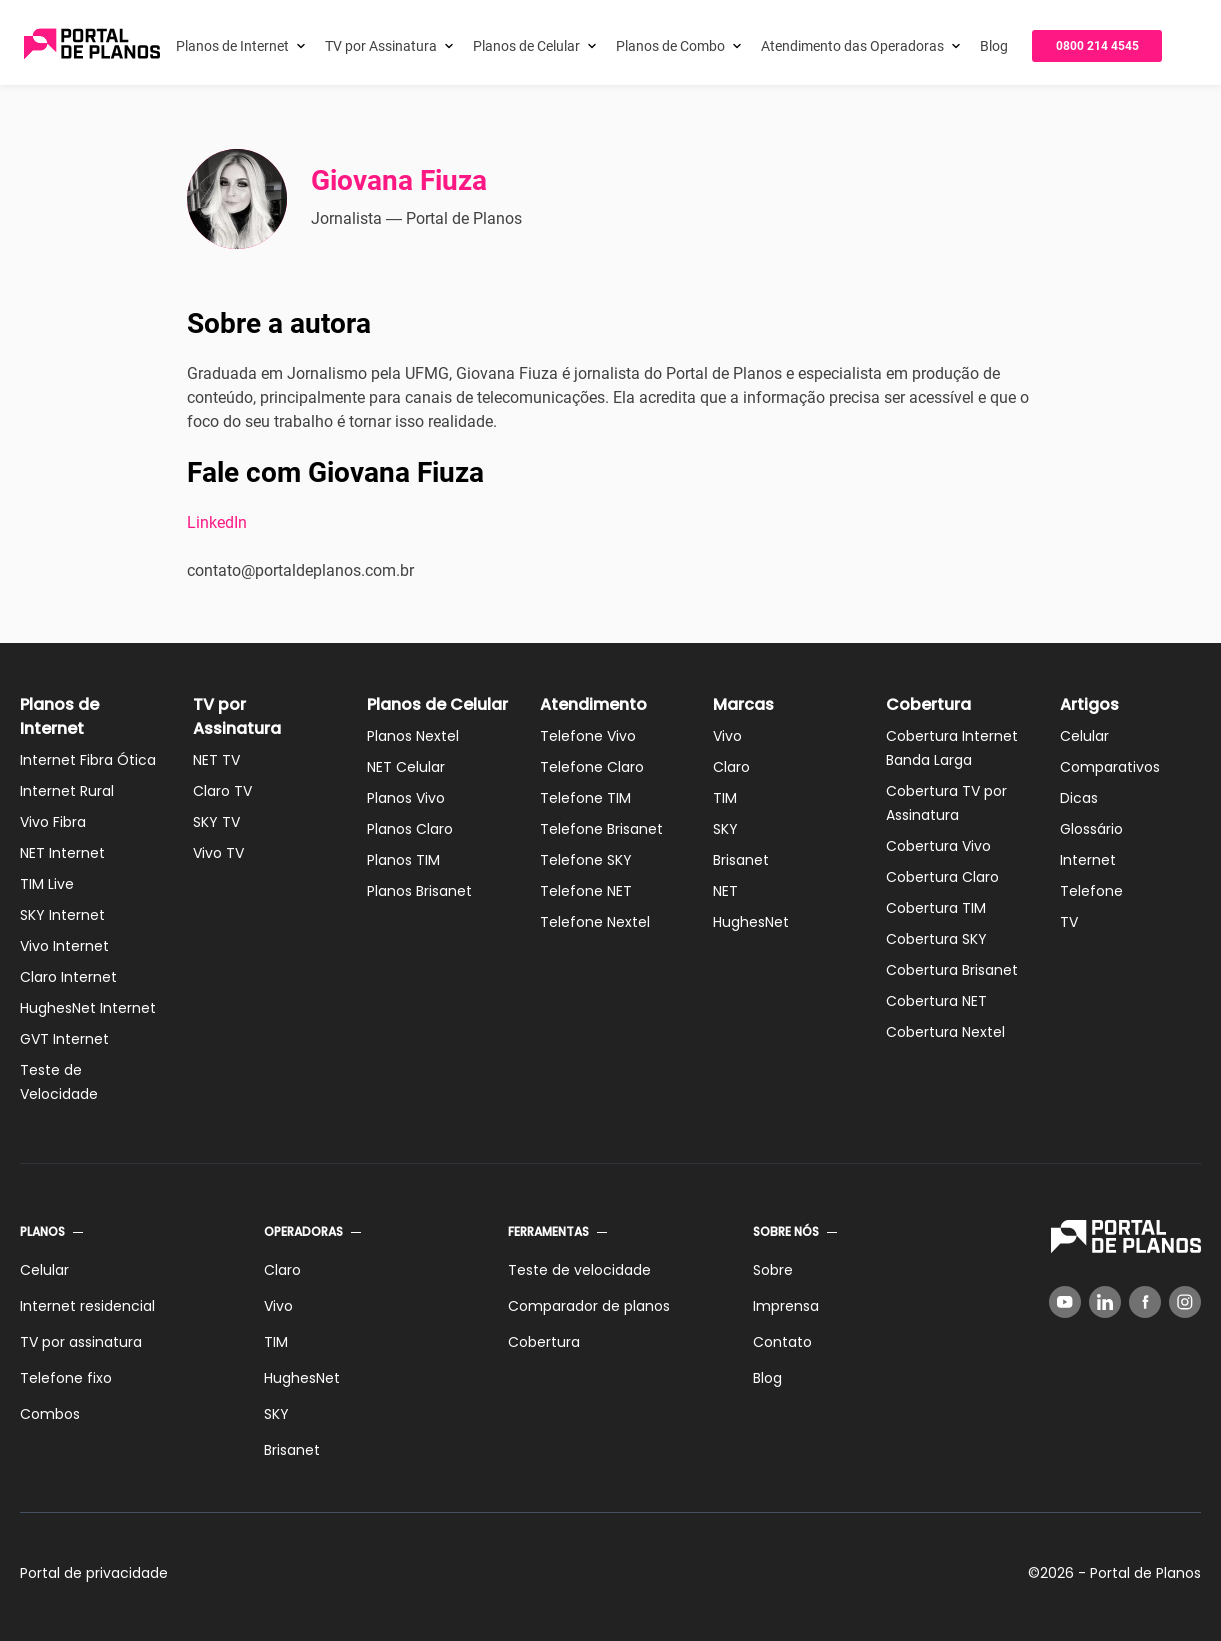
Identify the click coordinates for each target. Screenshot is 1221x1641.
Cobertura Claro (942, 877)
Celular (1084, 736)
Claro (731, 767)
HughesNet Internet (88, 1008)
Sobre (773, 1270)
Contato (782, 1342)
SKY (725, 829)
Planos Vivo (406, 798)
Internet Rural (67, 791)
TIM (725, 798)
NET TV (216, 760)
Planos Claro (410, 829)
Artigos (1089, 704)
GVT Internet (64, 1039)
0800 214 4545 (1097, 46)
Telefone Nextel (595, 922)
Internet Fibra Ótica (88, 760)
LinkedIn (217, 522)
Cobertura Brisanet (952, 970)
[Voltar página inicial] (92, 45)
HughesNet (751, 922)
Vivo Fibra (53, 822)
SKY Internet (62, 915)
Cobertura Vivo (938, 846)
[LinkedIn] (1105, 1302)
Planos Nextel (413, 736)
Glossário (1091, 829)
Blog (994, 46)
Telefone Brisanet (601, 829)
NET (725, 891)
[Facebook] (1145, 1302)
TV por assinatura (81, 1342)
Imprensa (786, 1306)
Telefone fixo (66, 1378)
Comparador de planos (589, 1306)
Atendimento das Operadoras (852, 46)
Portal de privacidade (94, 1573)
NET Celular (406, 767)
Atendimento (593, 704)
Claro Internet (68, 977)
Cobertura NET (936, 1001)
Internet (1088, 860)
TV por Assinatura (381, 46)
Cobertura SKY (936, 939)
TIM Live (47, 884)
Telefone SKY (586, 860)
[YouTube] (1065, 1302)
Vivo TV (218, 853)
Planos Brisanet (419, 891)
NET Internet (62, 853)
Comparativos (1110, 767)
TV (1069, 922)
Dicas (1079, 798)
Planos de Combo (670, 46)
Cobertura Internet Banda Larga (952, 748)
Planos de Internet (232, 46)
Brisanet (741, 860)
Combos (50, 1414)
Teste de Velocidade (59, 1082)
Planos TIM (403, 860)
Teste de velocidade (579, 1270)
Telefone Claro (592, 767)
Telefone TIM (585, 798)
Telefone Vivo (588, 736)
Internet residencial (87, 1306)
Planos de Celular (526, 46)
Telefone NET (586, 891)
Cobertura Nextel (945, 1032)
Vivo (727, 736)
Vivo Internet (64, 946)
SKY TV (216, 822)
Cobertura (928, 704)
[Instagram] (1185, 1302)
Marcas (743, 704)
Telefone (1091, 891)
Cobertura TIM (936, 908)
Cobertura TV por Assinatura (946, 803)
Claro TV (222, 791)
